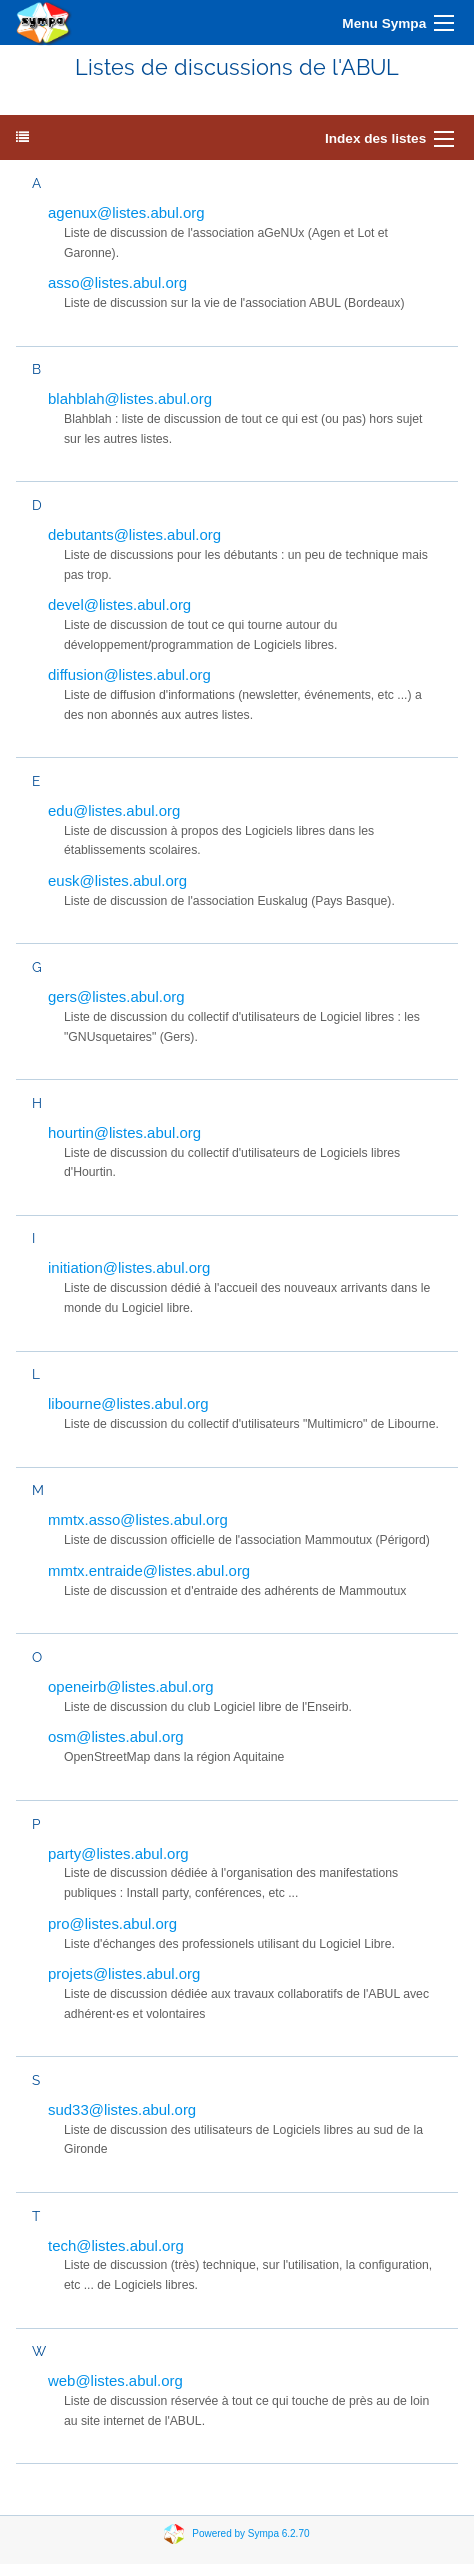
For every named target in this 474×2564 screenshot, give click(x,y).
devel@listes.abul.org (119, 604)
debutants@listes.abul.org (134, 534)
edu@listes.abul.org (114, 810)
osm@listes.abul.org (116, 1736)
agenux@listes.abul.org (126, 212)
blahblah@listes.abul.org (130, 398)
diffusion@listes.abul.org (129, 674)
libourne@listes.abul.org (128, 1403)
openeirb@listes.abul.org (131, 1686)
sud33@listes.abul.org (122, 2109)
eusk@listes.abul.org (117, 880)
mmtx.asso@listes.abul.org (138, 1519)
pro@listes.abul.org (112, 1923)
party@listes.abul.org (118, 1853)
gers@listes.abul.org (116, 996)
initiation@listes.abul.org (129, 1267)
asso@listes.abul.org (117, 282)
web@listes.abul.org (115, 2380)
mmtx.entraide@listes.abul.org (149, 1570)
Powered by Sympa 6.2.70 (250, 2533)
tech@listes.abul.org (116, 2245)
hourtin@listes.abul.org (124, 1132)
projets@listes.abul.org (124, 1973)
